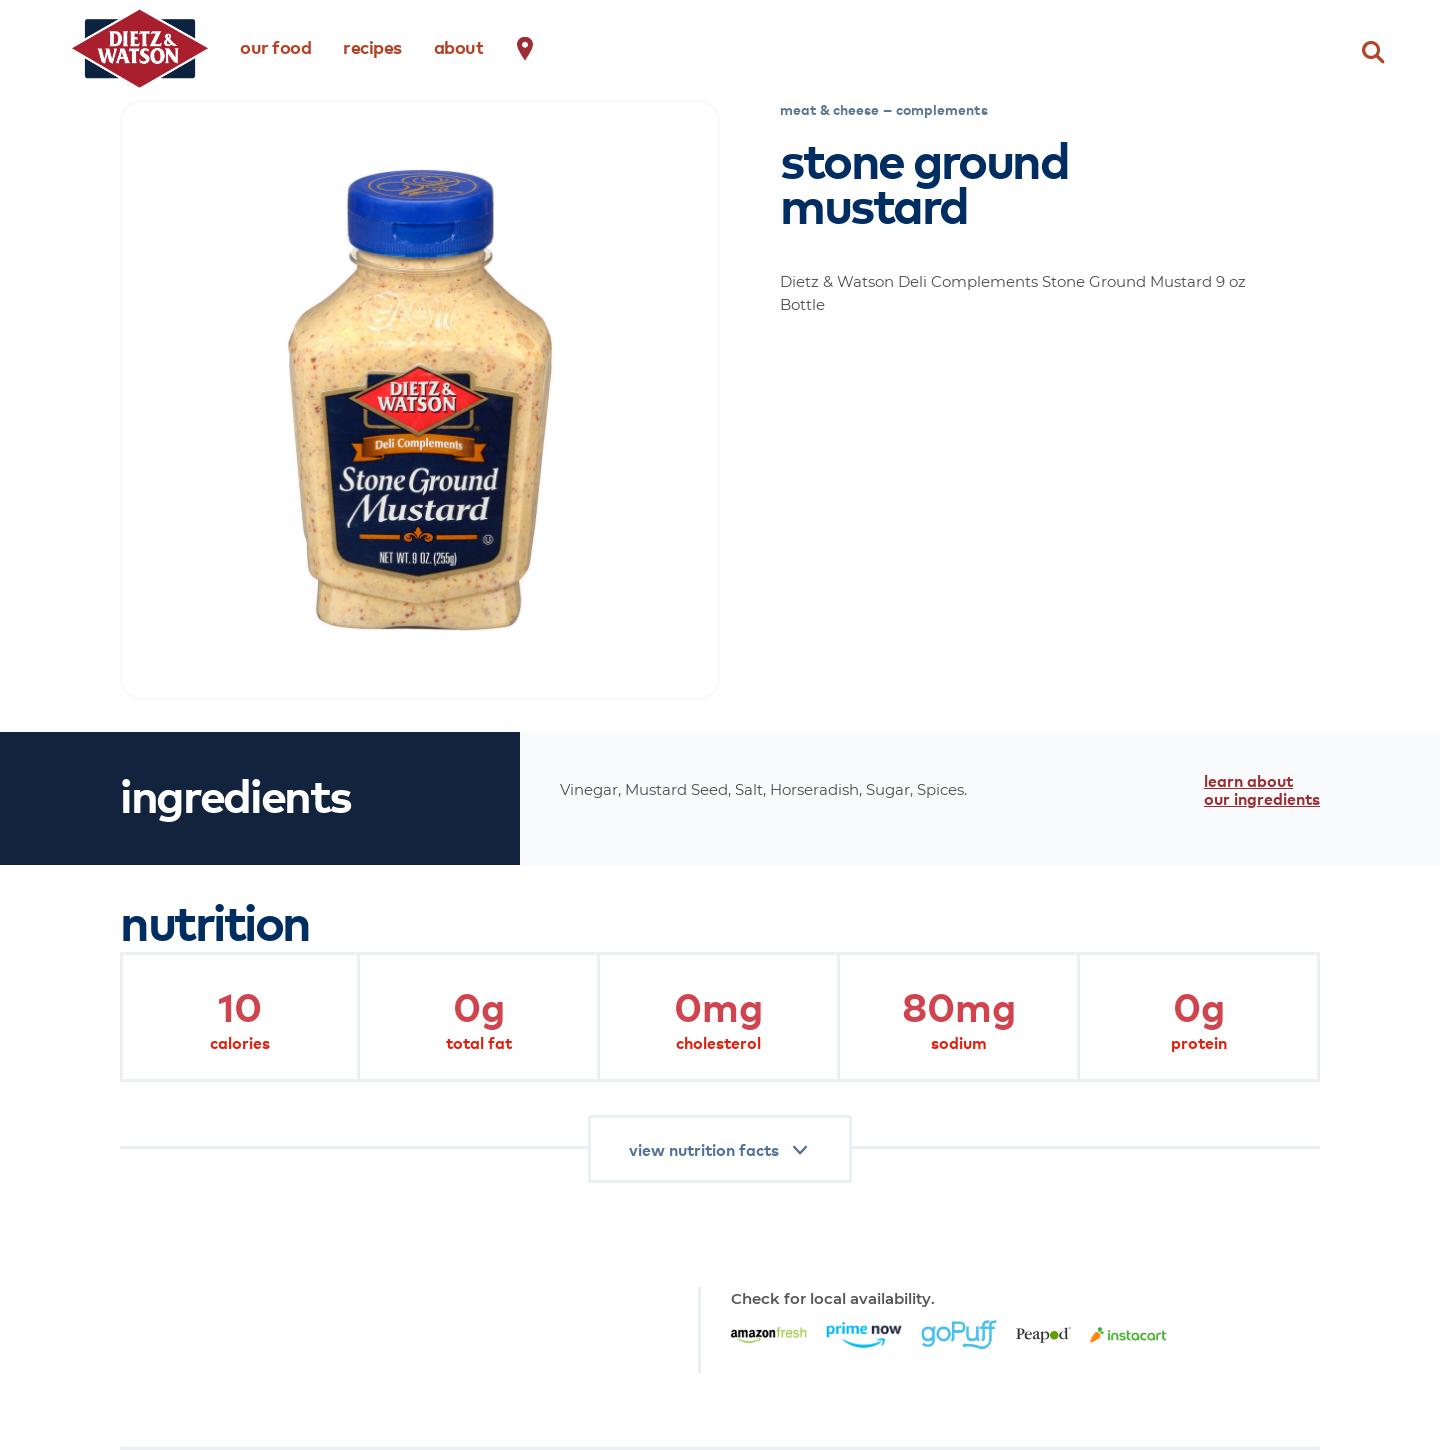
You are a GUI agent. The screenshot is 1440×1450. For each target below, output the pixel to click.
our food (275, 46)
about (459, 46)
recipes (372, 46)
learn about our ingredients (1262, 789)
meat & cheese (829, 109)
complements (942, 109)
